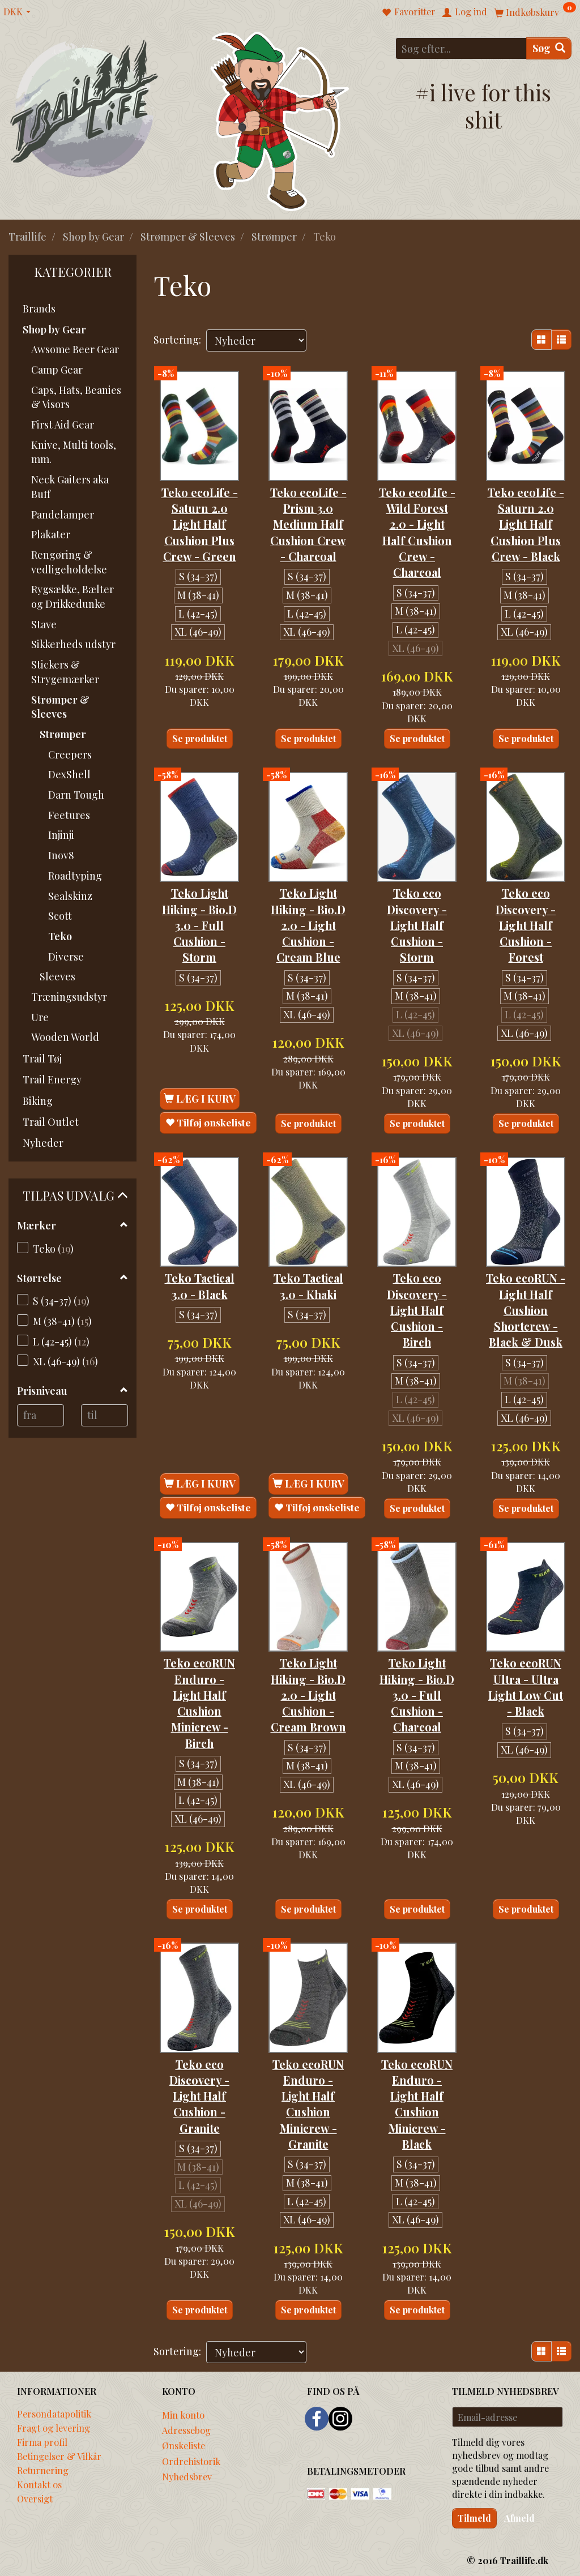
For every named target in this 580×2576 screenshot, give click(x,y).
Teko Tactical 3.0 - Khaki (308, 1284)
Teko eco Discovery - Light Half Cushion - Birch (417, 1308)
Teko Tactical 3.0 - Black (199, 1284)
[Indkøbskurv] (535, 12)
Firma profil (42, 2439)
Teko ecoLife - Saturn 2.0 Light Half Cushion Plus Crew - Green (199, 523)
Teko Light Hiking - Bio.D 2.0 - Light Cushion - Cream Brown (308, 1692)
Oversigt (35, 2496)
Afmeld (519, 2516)
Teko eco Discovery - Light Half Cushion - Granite (199, 2093)
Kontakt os (39, 2482)
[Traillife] (84, 108)
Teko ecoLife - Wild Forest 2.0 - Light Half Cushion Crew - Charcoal (417, 531)
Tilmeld (474, 2516)
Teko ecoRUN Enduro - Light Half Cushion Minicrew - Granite (308, 2101)
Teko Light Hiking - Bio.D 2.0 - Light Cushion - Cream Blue (308, 924)
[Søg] (549, 48)
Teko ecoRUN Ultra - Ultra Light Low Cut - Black (525, 1684)
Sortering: (177, 339)
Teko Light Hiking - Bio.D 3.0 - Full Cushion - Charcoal (416, 1692)
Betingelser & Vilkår (59, 2454)
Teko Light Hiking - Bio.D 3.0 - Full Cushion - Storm (199, 924)
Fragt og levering (53, 2425)
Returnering (43, 2468)
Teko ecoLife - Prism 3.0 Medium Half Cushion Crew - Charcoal (308, 523)
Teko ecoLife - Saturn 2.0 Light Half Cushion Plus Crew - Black (526, 523)
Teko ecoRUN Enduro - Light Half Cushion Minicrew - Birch (199, 1700)
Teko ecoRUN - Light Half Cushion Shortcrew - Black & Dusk (525, 1308)
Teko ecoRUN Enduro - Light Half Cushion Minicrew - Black (417, 2101)
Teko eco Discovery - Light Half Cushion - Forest (526, 924)
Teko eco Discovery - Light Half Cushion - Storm (417, 924)
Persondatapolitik (54, 2410)
